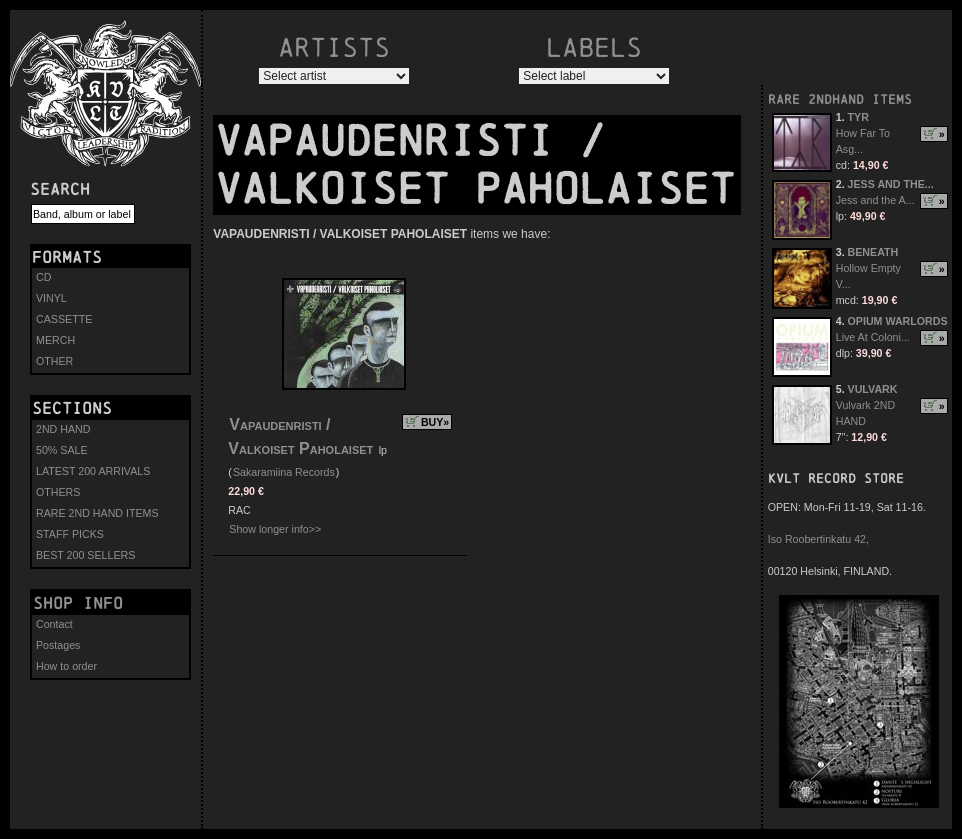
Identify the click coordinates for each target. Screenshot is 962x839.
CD (43, 277)
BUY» (435, 422)
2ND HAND (63, 429)
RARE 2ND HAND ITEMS (97, 513)
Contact (54, 624)
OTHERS (58, 492)
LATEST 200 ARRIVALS (93, 471)
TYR (858, 117)
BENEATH (873, 252)
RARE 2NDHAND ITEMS (840, 99)
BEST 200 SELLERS (85, 555)
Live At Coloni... (873, 337)
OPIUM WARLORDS (898, 321)
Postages (58, 645)
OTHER (54, 361)
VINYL (51, 298)
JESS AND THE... (891, 184)
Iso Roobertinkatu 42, (818, 539)
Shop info (78, 603)
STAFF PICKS (70, 534)
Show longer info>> (275, 529)
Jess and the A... (875, 200)
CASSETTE (64, 319)
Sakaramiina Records (284, 472)
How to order (66, 666)
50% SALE (62, 450)
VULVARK (873, 389)
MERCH (55, 340)
